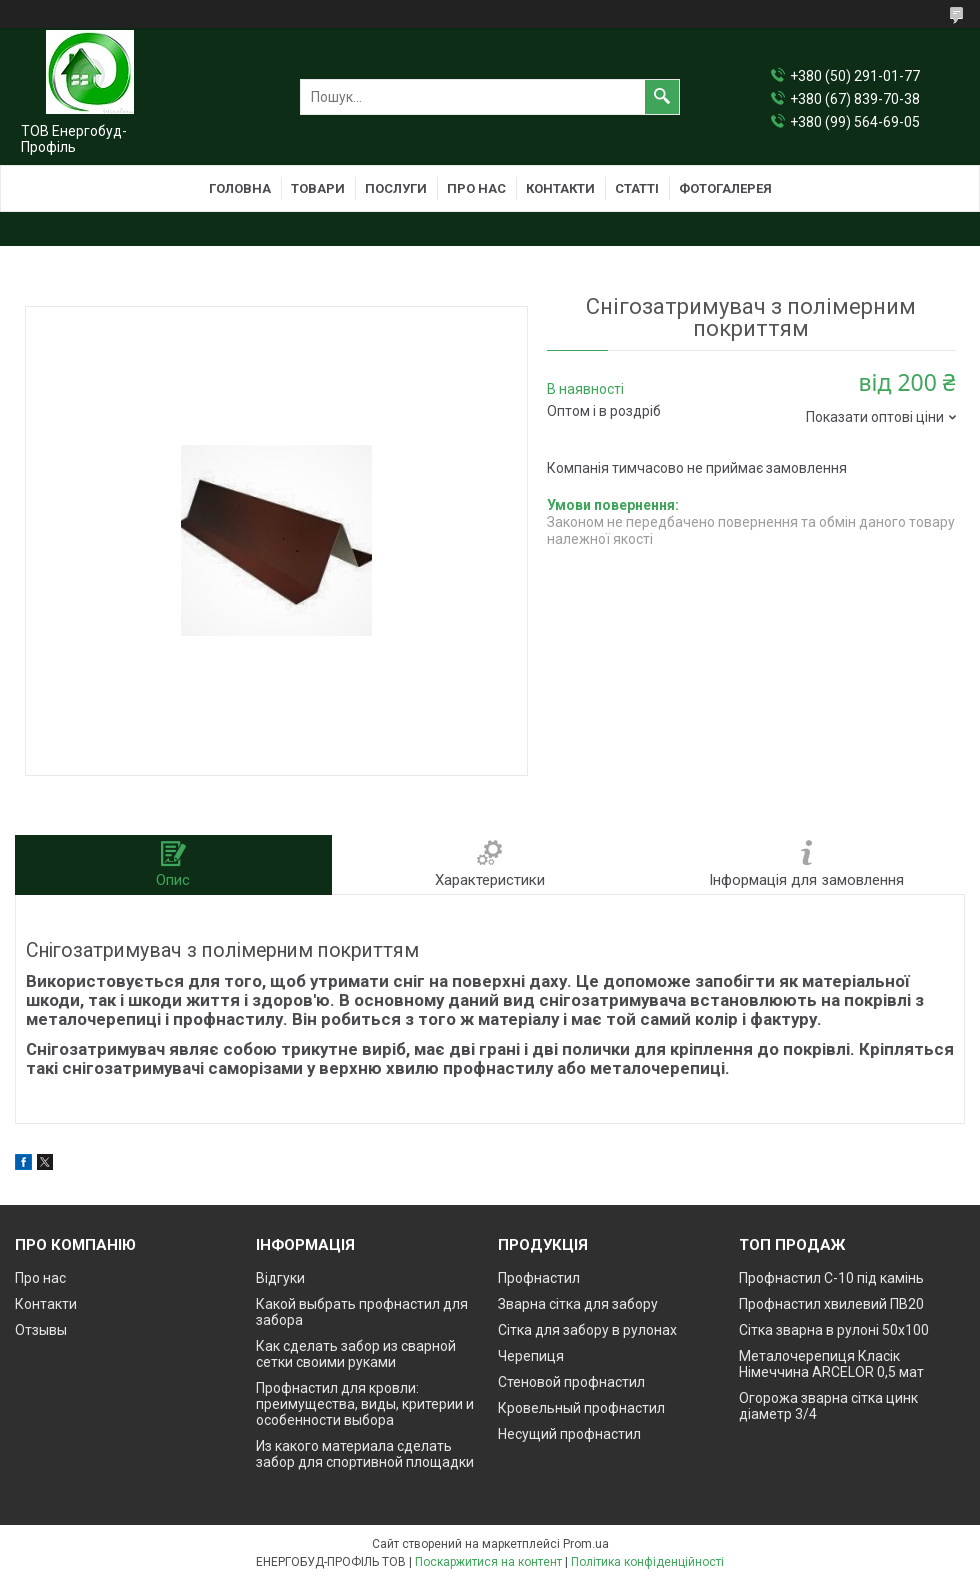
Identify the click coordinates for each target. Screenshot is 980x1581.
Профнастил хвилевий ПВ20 (831, 1304)
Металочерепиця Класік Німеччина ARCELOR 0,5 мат (831, 1364)
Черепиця (531, 1356)
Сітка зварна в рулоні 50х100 (834, 1330)
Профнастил (539, 1278)
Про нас (476, 188)
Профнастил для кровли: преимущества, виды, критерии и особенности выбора (365, 1404)
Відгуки (280, 1278)
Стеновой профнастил (571, 1382)
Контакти (560, 188)
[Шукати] (662, 97)
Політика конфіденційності (647, 1562)
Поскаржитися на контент (488, 1562)
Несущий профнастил (569, 1434)
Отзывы (41, 1330)
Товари (318, 188)
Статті (637, 188)
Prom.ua (586, 1544)
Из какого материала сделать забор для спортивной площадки (365, 1454)
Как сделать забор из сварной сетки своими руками (356, 1354)
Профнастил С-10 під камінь (831, 1278)
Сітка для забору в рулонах (587, 1330)
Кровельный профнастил (581, 1408)
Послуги (396, 188)
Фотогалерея (725, 188)
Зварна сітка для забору (578, 1304)
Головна (240, 188)
